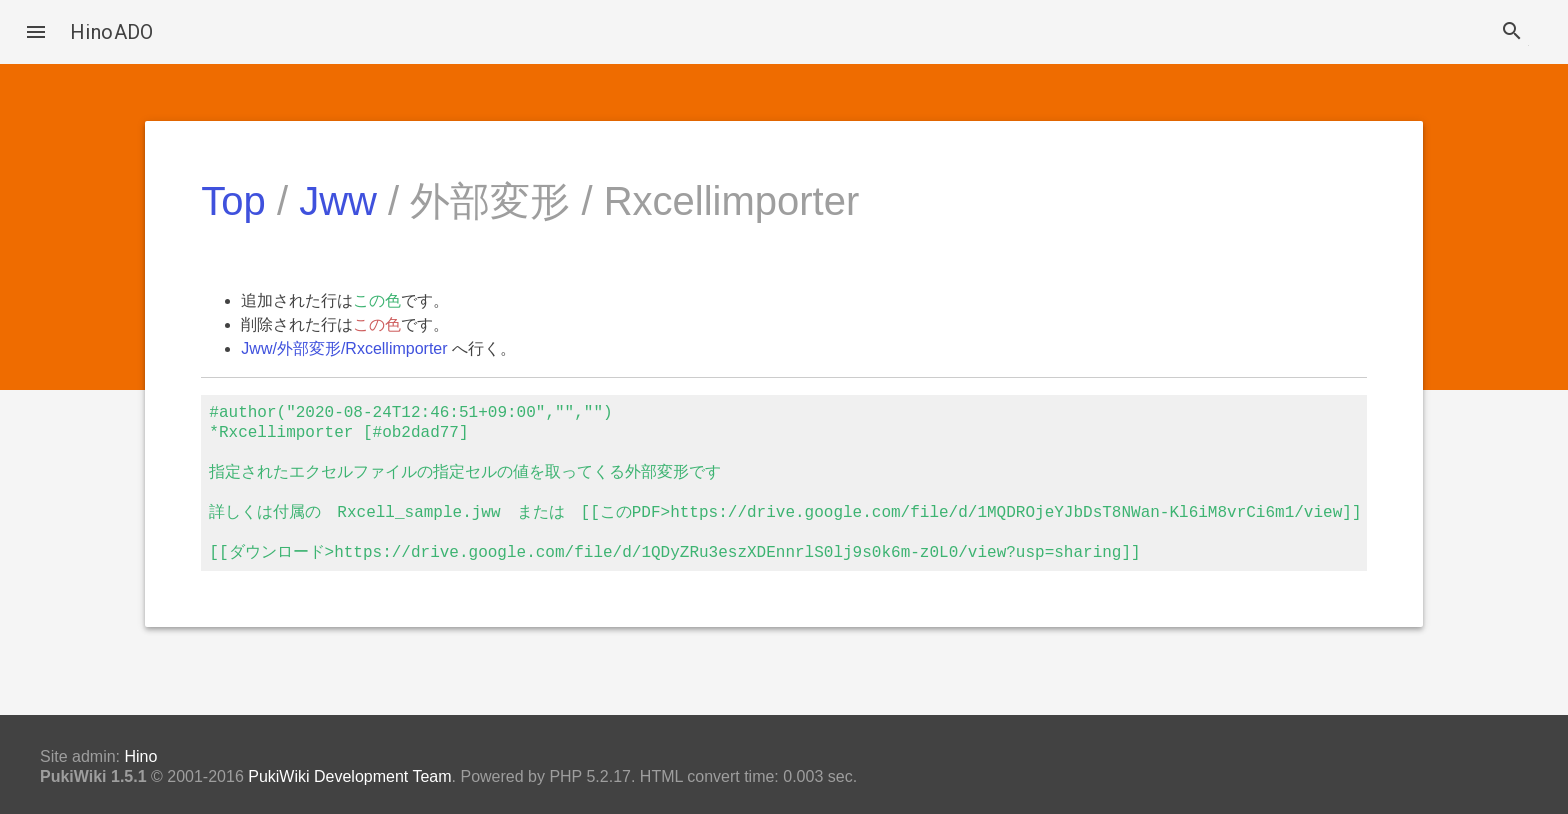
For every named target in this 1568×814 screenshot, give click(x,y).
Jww (338, 201)
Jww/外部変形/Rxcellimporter (344, 348)
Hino (140, 756)
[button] (36, 32)
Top (233, 201)
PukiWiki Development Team (349, 776)
